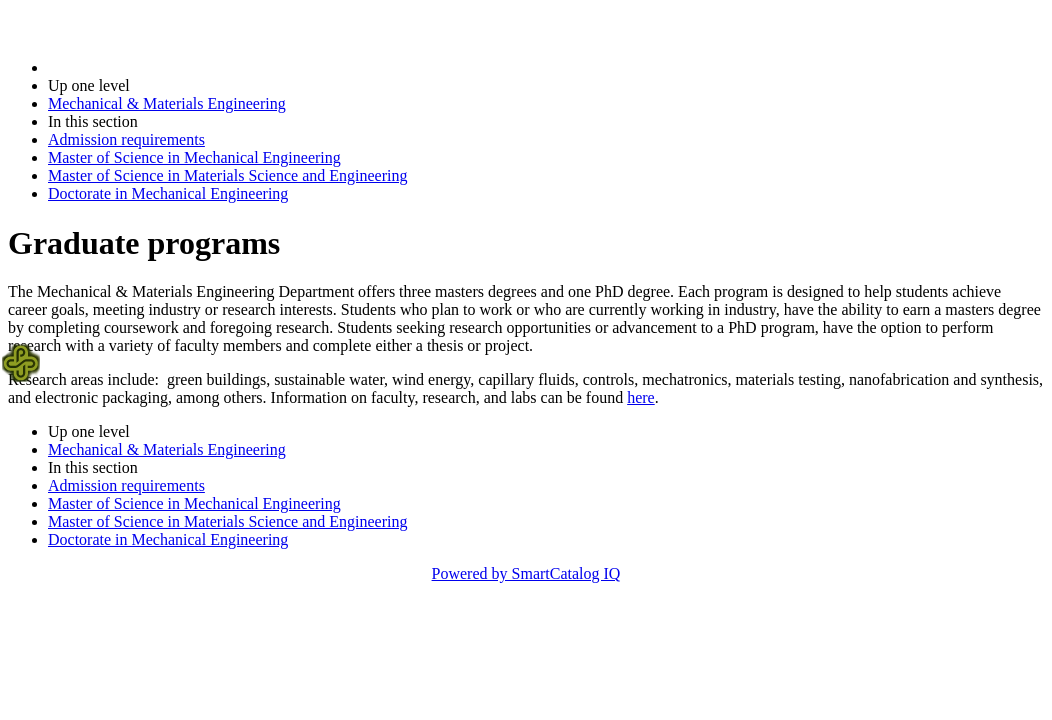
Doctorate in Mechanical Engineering (168, 193)
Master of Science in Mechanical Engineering (194, 157)
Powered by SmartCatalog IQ (526, 573)
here (641, 397)
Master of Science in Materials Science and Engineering (227, 175)
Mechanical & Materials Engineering (167, 103)
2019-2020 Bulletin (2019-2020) (152, 67)
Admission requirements (126, 139)
